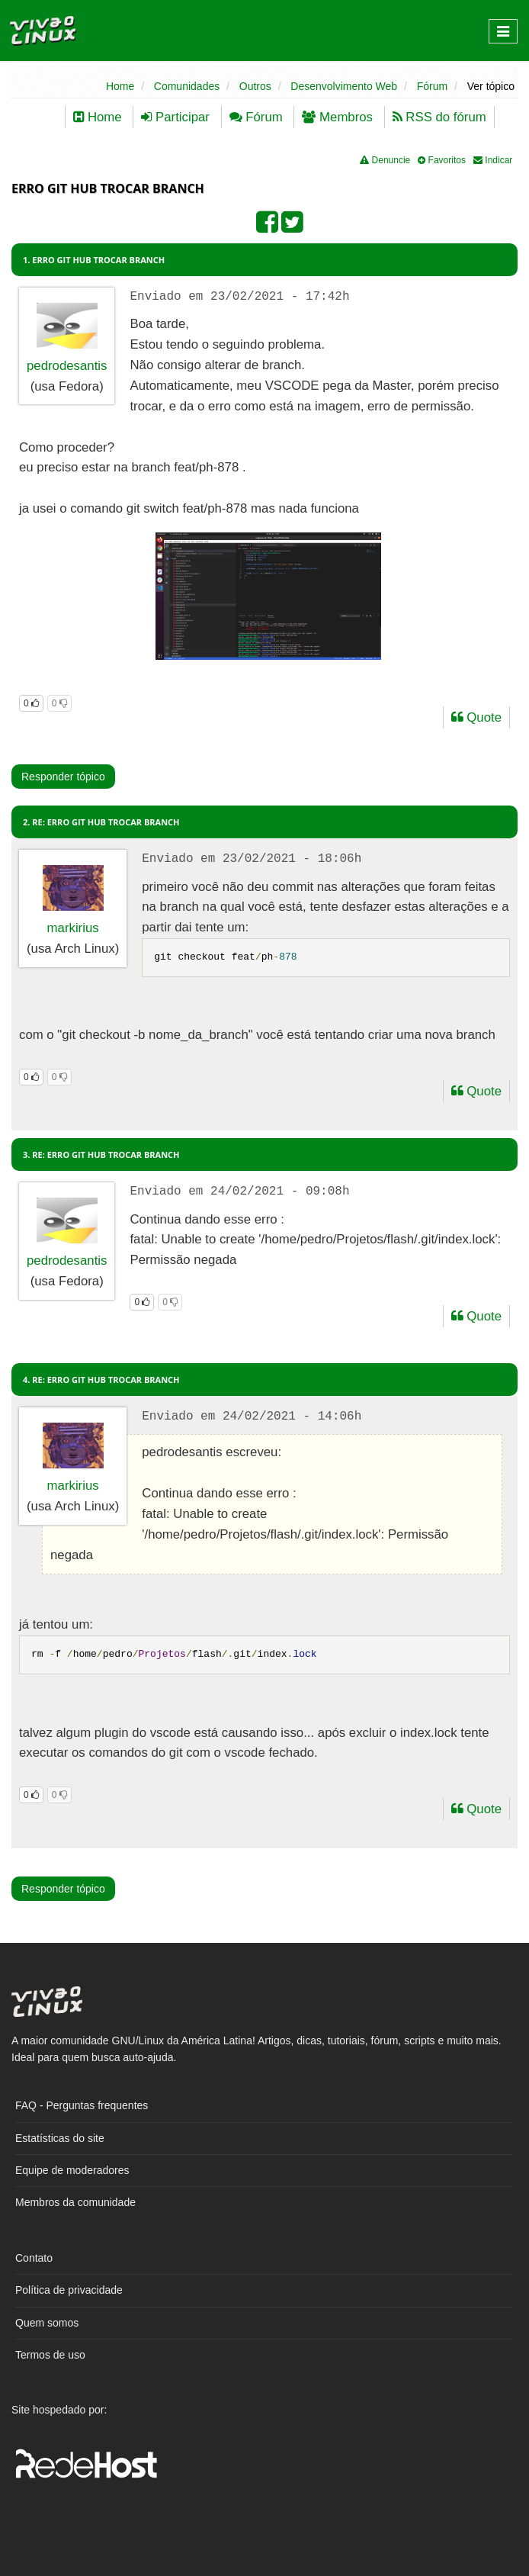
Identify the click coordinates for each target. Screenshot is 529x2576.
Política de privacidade (69, 2290)
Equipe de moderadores (72, 2170)
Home (120, 86)
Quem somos (47, 2323)
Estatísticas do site (59, 2138)
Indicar (492, 160)
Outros (255, 86)
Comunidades (187, 86)
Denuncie (385, 160)
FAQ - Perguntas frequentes (81, 2105)
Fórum (432, 86)
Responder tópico (63, 776)
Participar (175, 117)
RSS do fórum (439, 117)
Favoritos (442, 160)
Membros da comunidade (75, 2202)
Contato (34, 2258)
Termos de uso (50, 2355)
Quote (476, 717)
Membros (337, 117)
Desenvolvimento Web (343, 86)
